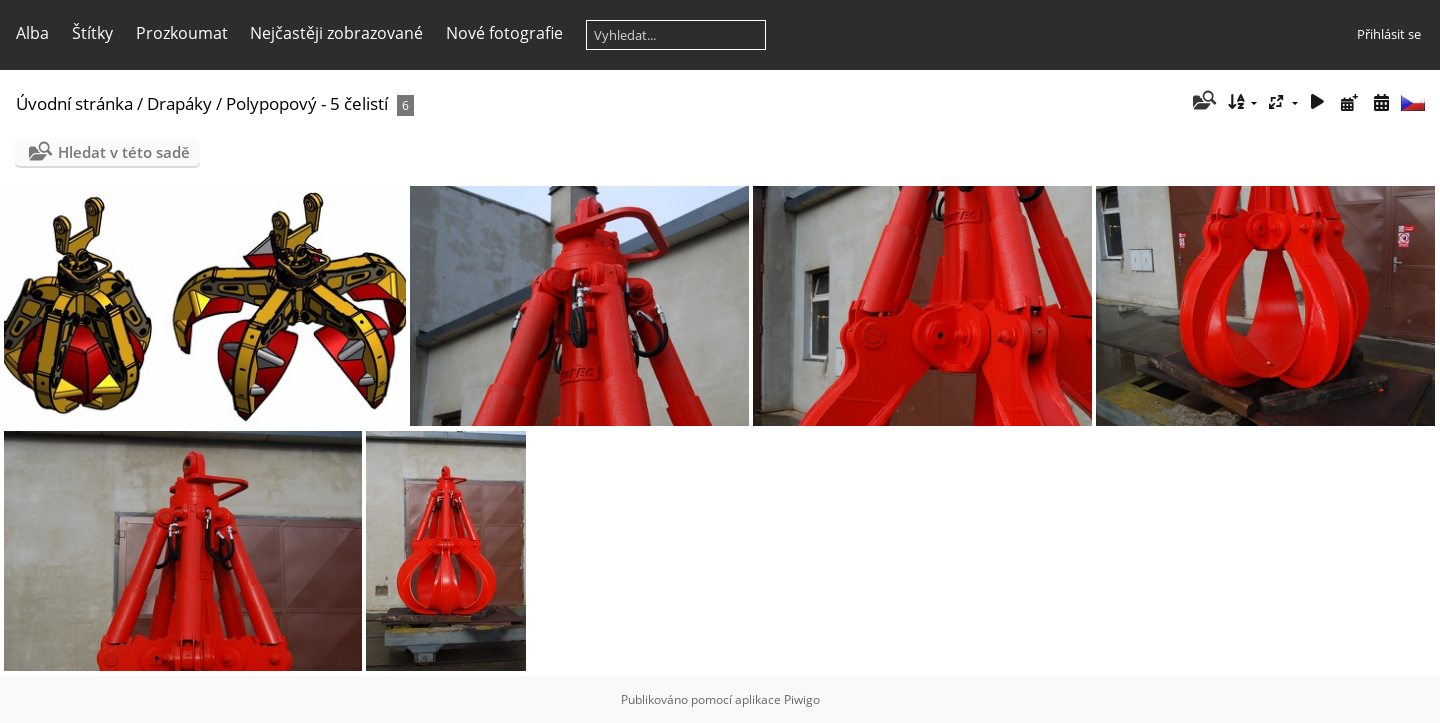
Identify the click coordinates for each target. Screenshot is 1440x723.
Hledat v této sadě (124, 152)
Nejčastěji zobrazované (336, 33)
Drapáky (179, 103)
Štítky (92, 33)
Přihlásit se (1389, 34)
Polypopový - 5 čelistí (307, 103)
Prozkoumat (182, 33)
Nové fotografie (504, 33)
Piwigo (802, 699)
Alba (32, 33)
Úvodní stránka (74, 103)
